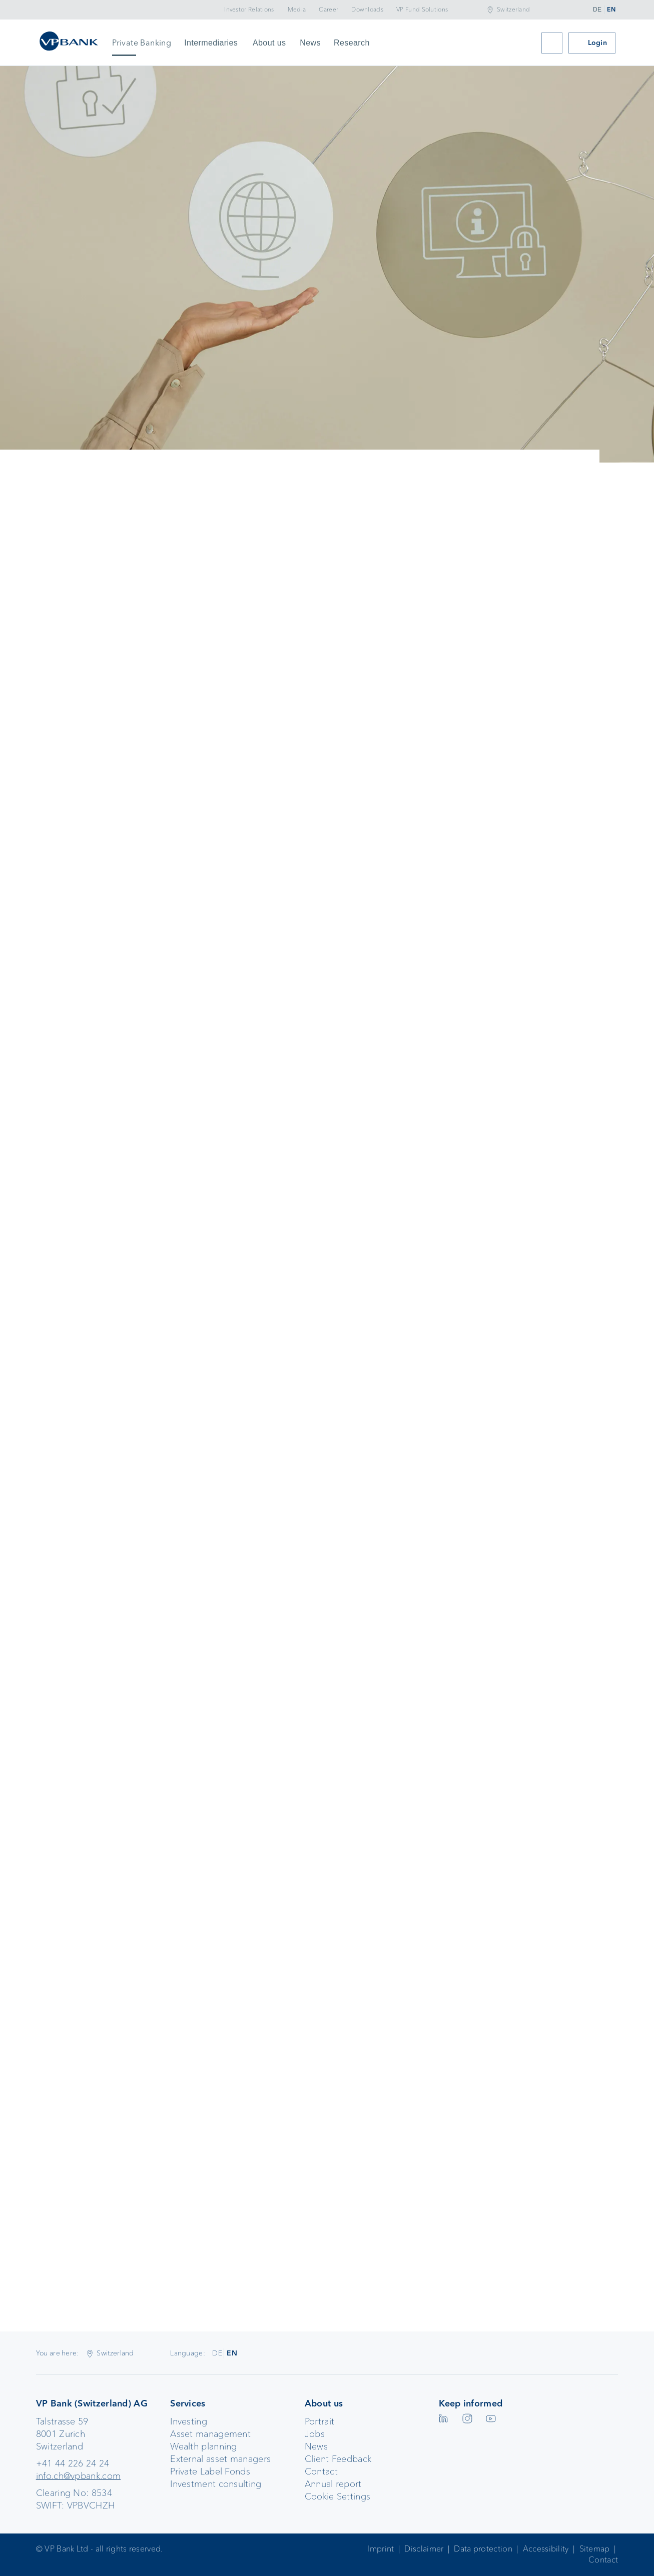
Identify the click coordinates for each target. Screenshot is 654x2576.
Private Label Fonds (210, 2471)
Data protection (483, 2548)
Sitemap (594, 2548)
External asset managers (220, 2458)
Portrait (319, 2421)
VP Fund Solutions (422, 9)
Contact (321, 2471)
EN (611, 9)
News (310, 43)
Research (352, 43)
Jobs (315, 2433)
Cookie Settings (338, 2496)
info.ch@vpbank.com (78, 2475)
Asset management (210, 2433)
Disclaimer (423, 2548)
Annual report (333, 2483)
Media (297, 9)
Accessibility (546, 2548)
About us (269, 43)
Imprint (380, 2548)
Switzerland (513, 9)
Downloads (367, 9)
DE (597, 9)
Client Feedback (338, 2458)
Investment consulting (215, 2483)
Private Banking (141, 43)
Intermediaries (211, 43)
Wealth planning (203, 2446)
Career (328, 9)
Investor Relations (249, 9)
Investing (188, 2421)
